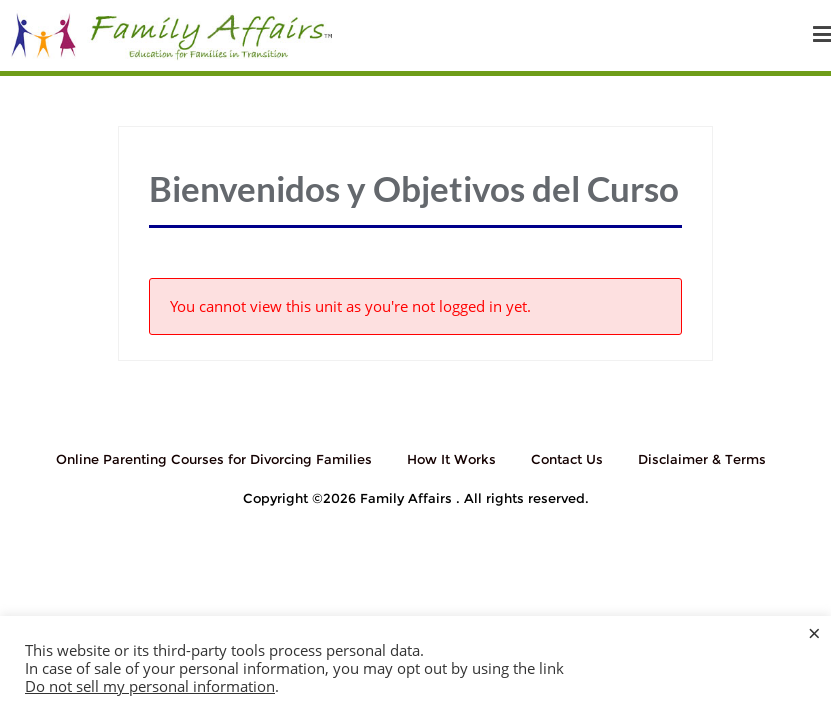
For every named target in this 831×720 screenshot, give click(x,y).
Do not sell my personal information (150, 686)
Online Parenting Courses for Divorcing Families (214, 459)
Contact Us (567, 459)
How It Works (451, 459)
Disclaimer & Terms (702, 459)
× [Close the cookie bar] (814, 632)
